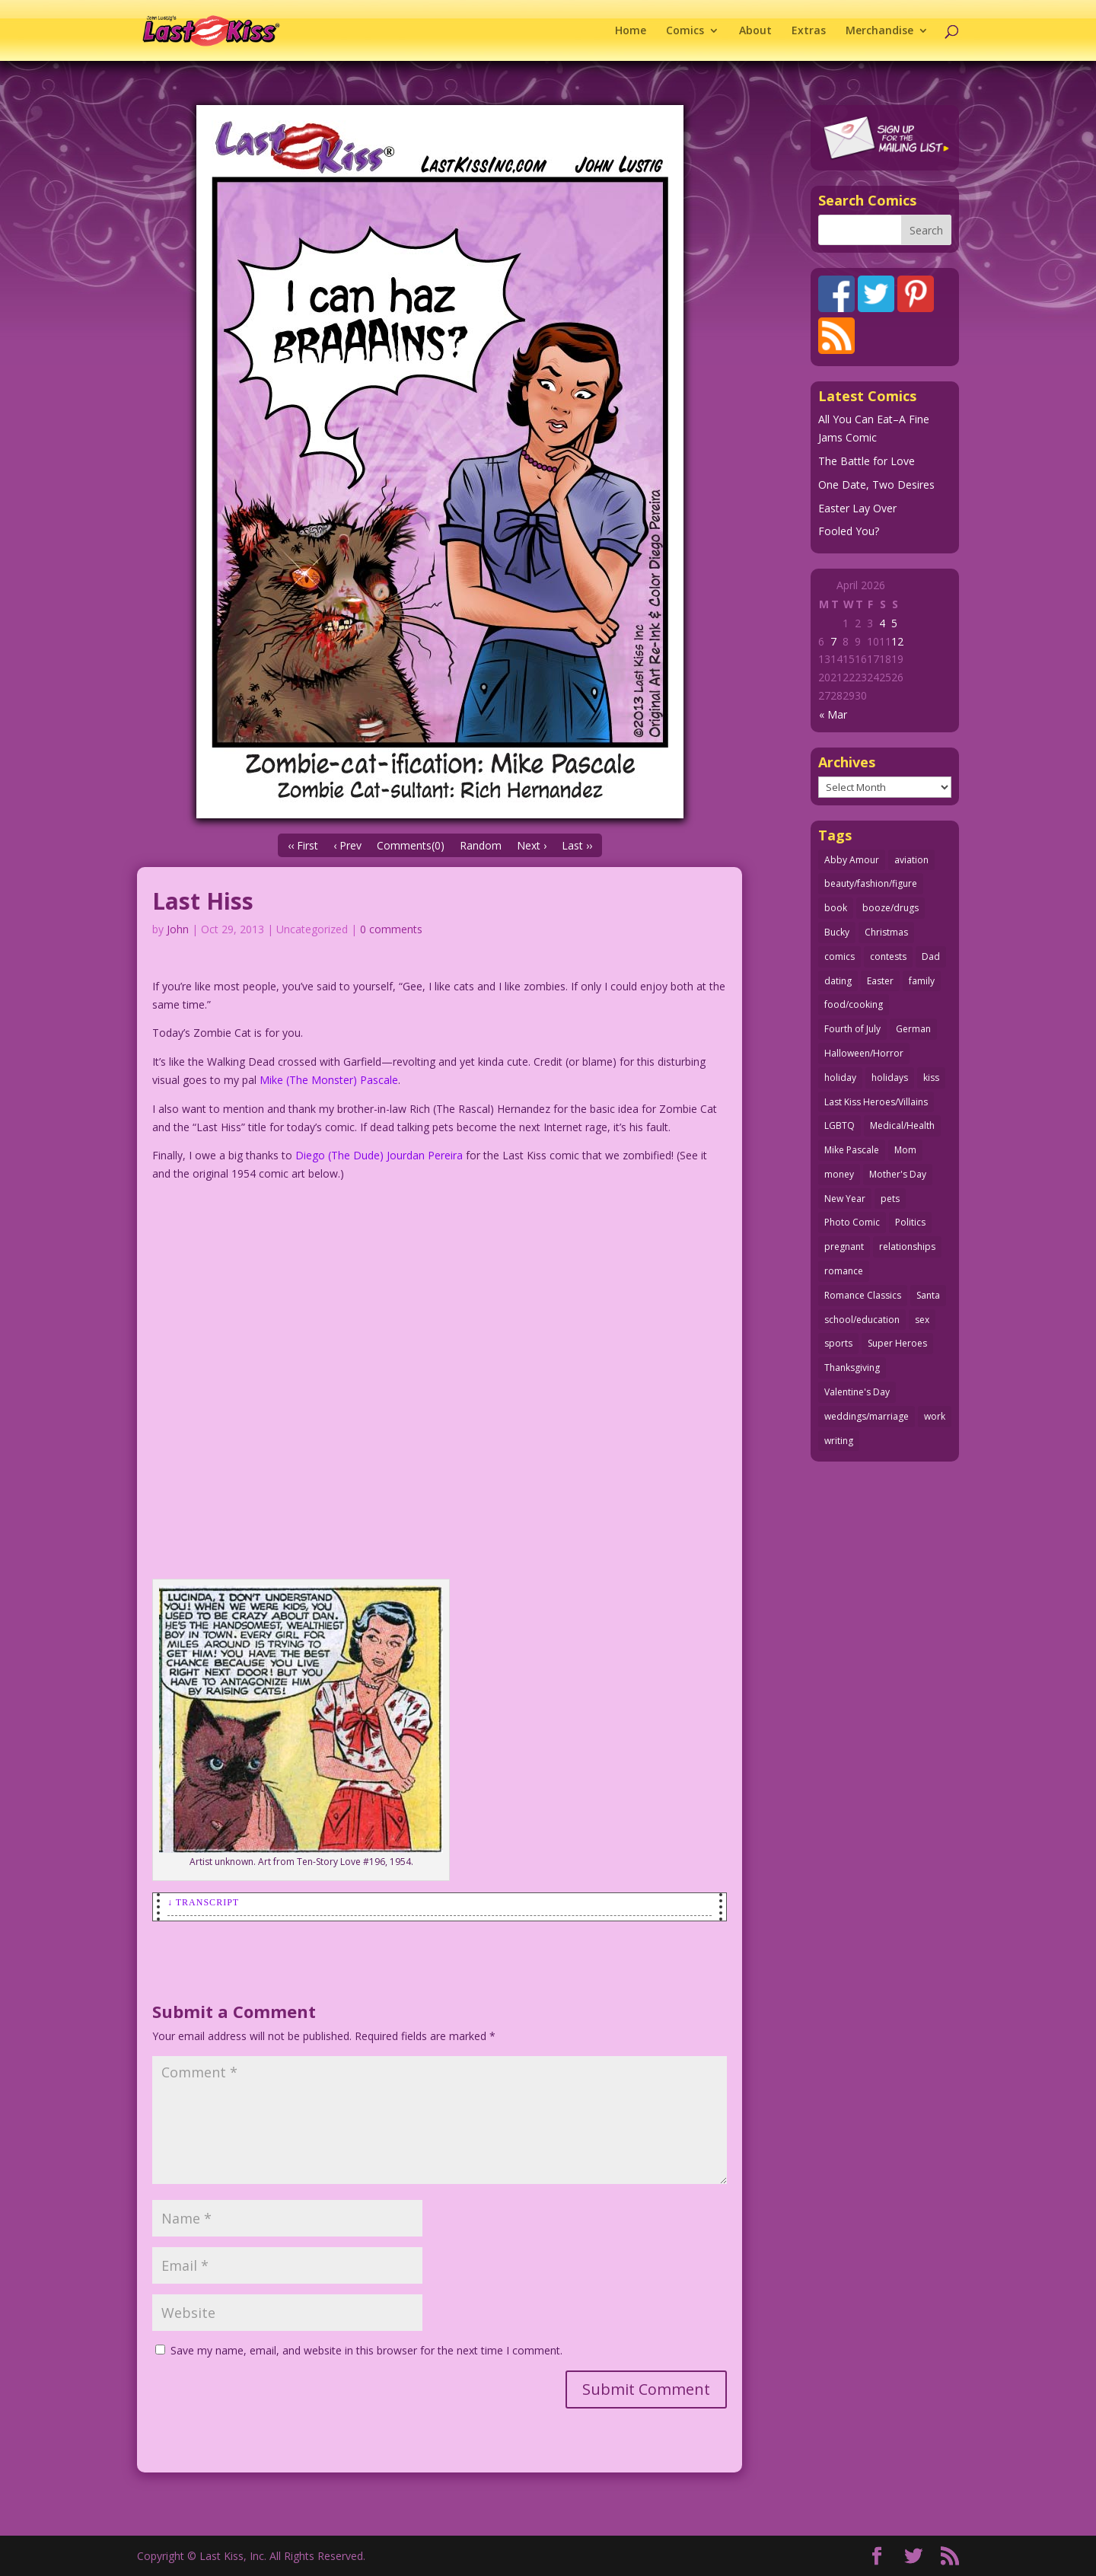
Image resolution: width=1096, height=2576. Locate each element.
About (755, 31)
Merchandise (879, 31)
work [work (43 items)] (934, 1416)
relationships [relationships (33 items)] (907, 1246)
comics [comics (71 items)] (839, 956)
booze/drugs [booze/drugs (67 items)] (890, 907)
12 (897, 641)
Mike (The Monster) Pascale (329, 1080)
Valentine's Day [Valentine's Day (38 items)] (857, 1391)
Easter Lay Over (857, 508)
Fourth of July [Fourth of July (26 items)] (852, 1028)
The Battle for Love (866, 461)
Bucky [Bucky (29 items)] (836, 932)
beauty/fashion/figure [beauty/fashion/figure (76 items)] (870, 883)
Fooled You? (848, 531)
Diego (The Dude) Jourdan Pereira (379, 1155)
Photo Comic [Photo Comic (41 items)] (852, 1222)
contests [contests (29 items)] (888, 956)
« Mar (833, 714)
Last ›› (577, 845)
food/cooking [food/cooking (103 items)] (853, 1004)
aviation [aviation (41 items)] (911, 859)
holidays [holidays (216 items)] (889, 1077)
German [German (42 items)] (913, 1028)
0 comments (391, 929)
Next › (531, 845)
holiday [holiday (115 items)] (840, 1077)
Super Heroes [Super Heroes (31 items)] (897, 1343)
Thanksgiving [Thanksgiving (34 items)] (852, 1367)
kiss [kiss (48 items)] (931, 1077)
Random (481, 845)
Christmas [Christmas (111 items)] (886, 932)
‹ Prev (347, 845)
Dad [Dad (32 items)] (931, 956)
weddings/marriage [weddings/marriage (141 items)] (866, 1416)
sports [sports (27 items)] (838, 1343)
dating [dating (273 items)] (838, 980)
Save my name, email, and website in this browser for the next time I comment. (366, 2350)
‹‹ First (303, 845)
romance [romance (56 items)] (843, 1270)
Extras (809, 31)
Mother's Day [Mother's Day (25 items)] (897, 1174)
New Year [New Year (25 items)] (844, 1198)
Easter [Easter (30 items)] (880, 980)
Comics (685, 31)
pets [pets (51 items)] (890, 1198)
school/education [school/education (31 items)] (862, 1319)
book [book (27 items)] (835, 907)
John (178, 929)
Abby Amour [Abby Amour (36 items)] (851, 859)
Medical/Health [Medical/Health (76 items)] (902, 1125)
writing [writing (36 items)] (838, 1440)
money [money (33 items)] (839, 1174)
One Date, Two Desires (876, 484)
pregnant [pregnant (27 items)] (844, 1246)
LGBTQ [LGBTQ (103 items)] (839, 1125)
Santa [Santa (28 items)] (928, 1295)
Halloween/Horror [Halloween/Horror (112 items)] (863, 1053)
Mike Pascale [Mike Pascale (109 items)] (851, 1149)
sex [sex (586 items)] (922, 1319)
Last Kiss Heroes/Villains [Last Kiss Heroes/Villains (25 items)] (876, 1101)
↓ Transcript (203, 1902)
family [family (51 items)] (922, 980)
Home (630, 31)
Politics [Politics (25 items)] (910, 1222)
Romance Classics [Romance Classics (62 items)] (862, 1295)
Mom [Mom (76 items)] (905, 1149)
